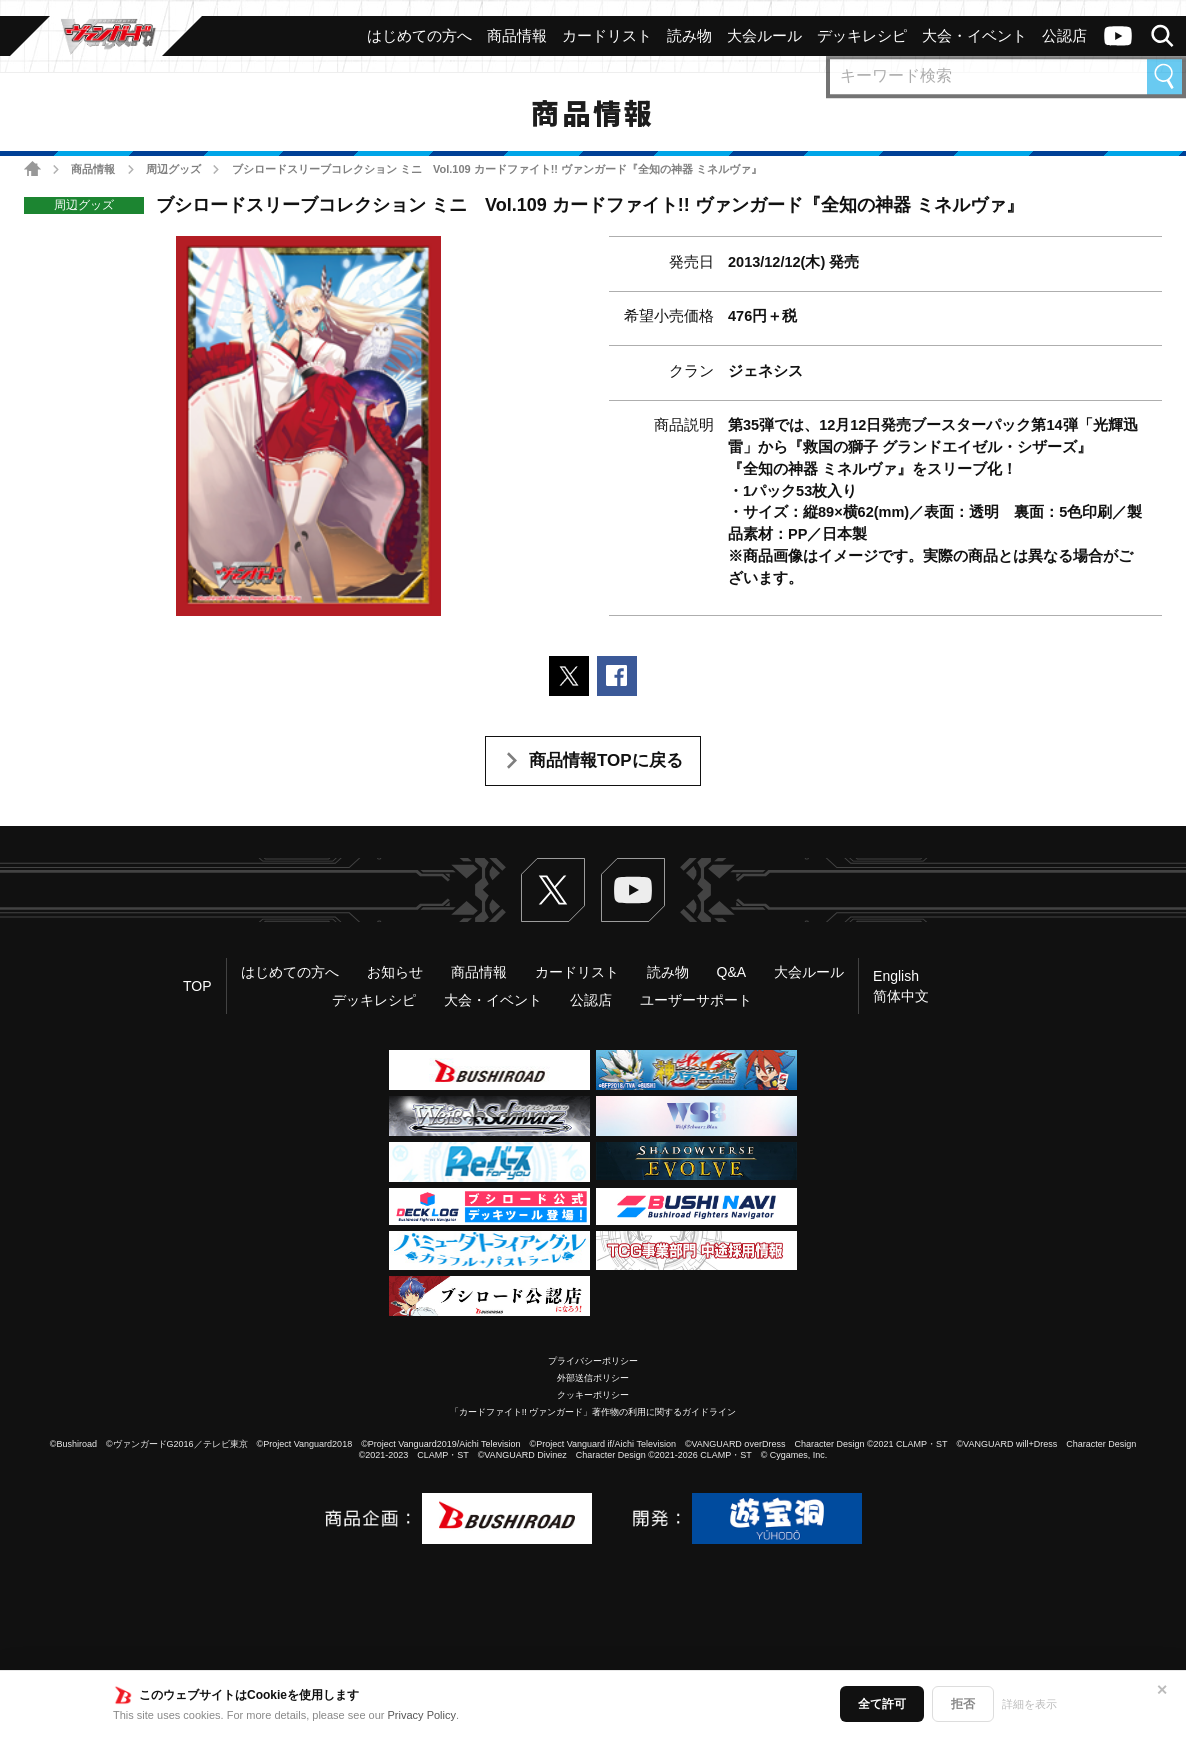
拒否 (963, 1704)
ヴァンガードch (1118, 36)
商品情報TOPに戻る (606, 760)
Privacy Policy (422, 1715)
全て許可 (882, 1704)
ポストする (569, 676)
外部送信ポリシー (593, 1378)
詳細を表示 (1029, 1704)
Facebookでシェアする (617, 676)
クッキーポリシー (593, 1395)
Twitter (553, 890)
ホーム (32, 168)
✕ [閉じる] (1162, 1690)
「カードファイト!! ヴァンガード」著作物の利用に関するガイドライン (593, 1412)
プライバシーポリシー (593, 1361)
